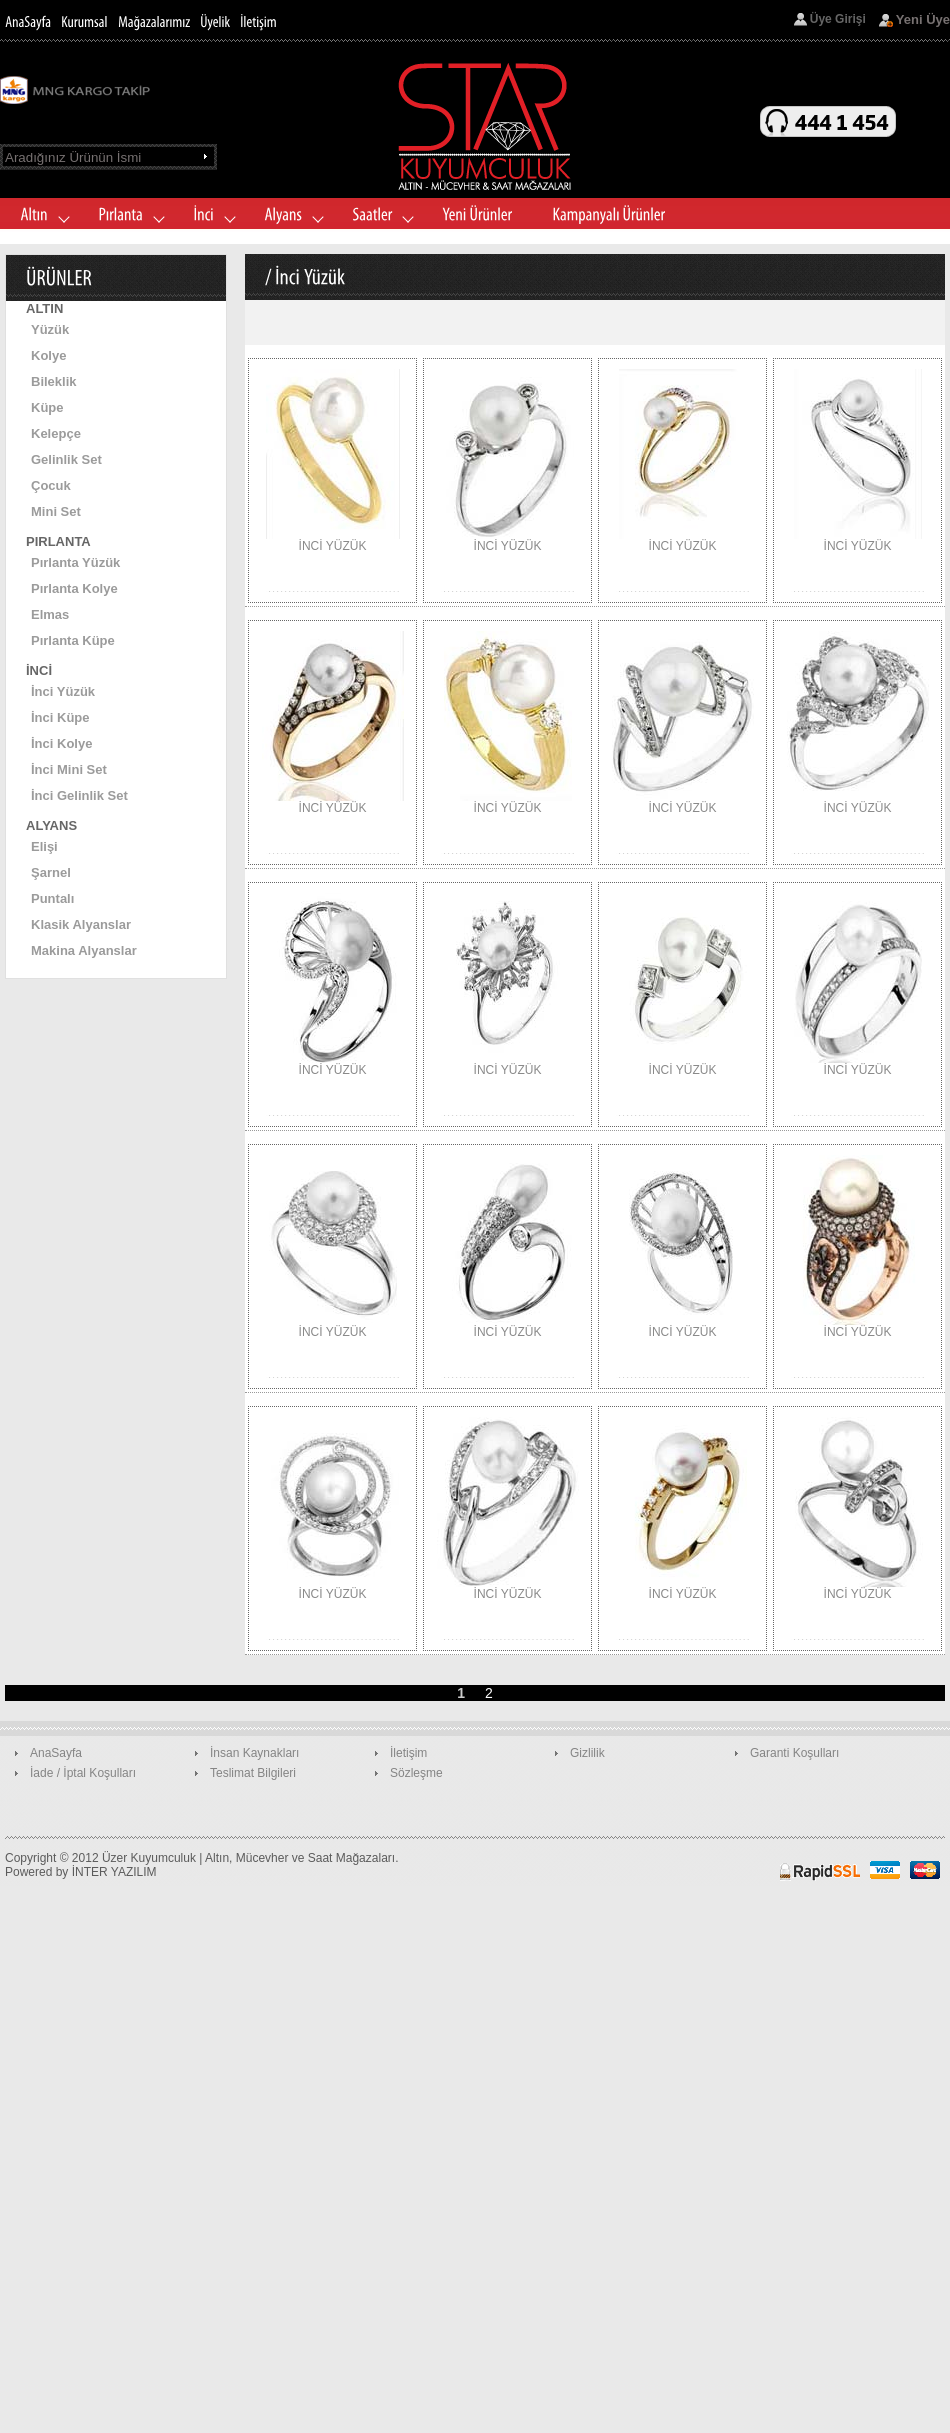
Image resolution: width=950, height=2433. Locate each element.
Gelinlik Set (66, 459)
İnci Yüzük (63, 691)
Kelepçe (56, 433)
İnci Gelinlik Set (79, 795)
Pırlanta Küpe (73, 640)
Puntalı (52, 898)
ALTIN (44, 308)
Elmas (50, 614)
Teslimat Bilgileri (253, 1773)
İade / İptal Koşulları (83, 1773)
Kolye (48, 355)
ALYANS (51, 825)
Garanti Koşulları (794, 1753)
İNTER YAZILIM (114, 1872)
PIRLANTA (58, 541)
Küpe (47, 407)
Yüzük (50, 329)
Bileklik (54, 381)
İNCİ (39, 670)
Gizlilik (587, 1753)
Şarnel (51, 872)
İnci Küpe (60, 717)
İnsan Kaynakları (254, 1753)
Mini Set (56, 511)
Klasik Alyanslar (81, 924)
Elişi (44, 846)
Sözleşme (416, 1773)
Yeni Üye (923, 19)
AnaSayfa (56, 1753)
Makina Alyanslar (84, 950)
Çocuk (51, 485)
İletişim (408, 1753)
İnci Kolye (61, 743)
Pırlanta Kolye (74, 588)
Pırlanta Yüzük (75, 562)
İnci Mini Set (69, 769)
